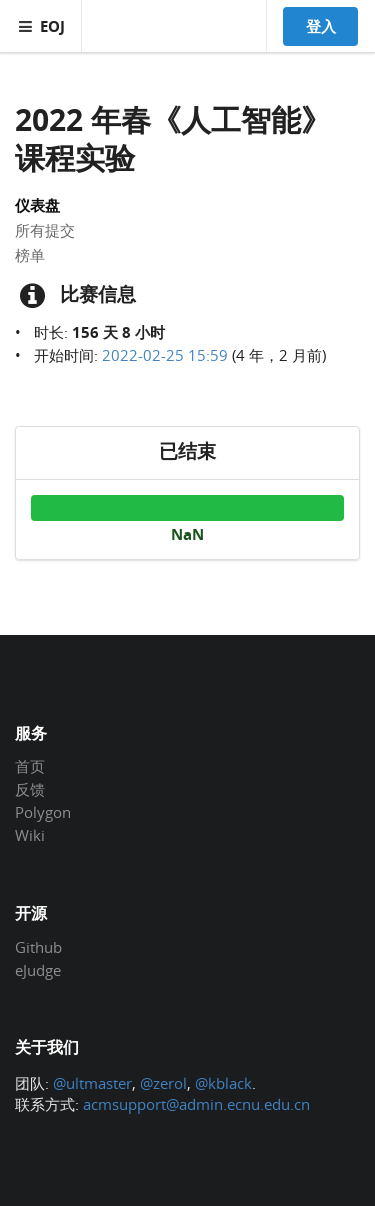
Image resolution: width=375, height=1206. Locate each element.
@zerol (163, 1083)
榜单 (30, 255)
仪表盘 (37, 205)
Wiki (30, 834)
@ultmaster (92, 1083)
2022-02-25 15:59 (165, 355)
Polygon (43, 812)
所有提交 (45, 230)
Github (38, 948)
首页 (30, 767)
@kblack (223, 1083)
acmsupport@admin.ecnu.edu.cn (196, 1104)
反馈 (30, 789)
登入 (321, 26)
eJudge (38, 969)
